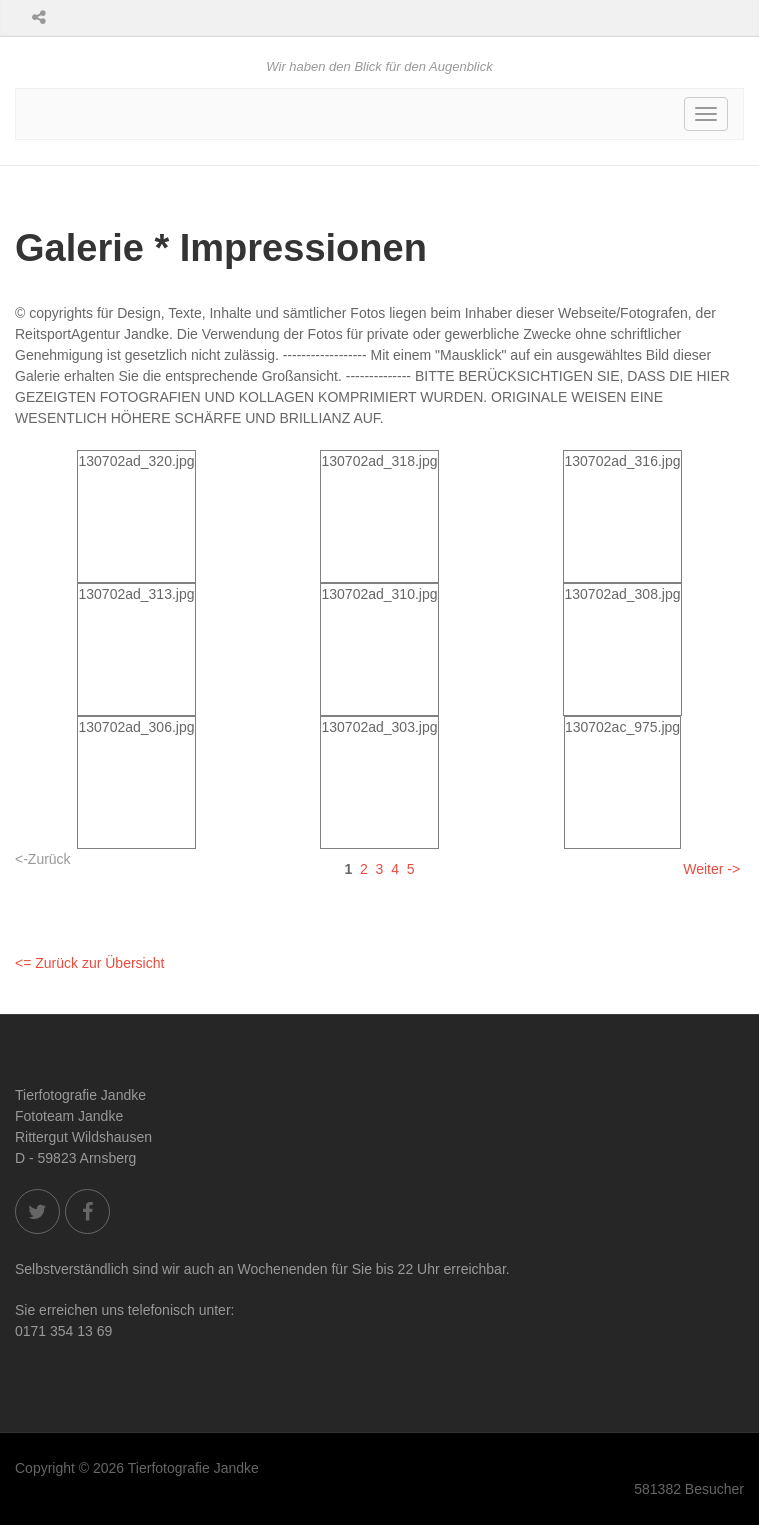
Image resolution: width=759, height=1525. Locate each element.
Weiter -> (711, 869)
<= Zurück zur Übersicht (89, 963)
